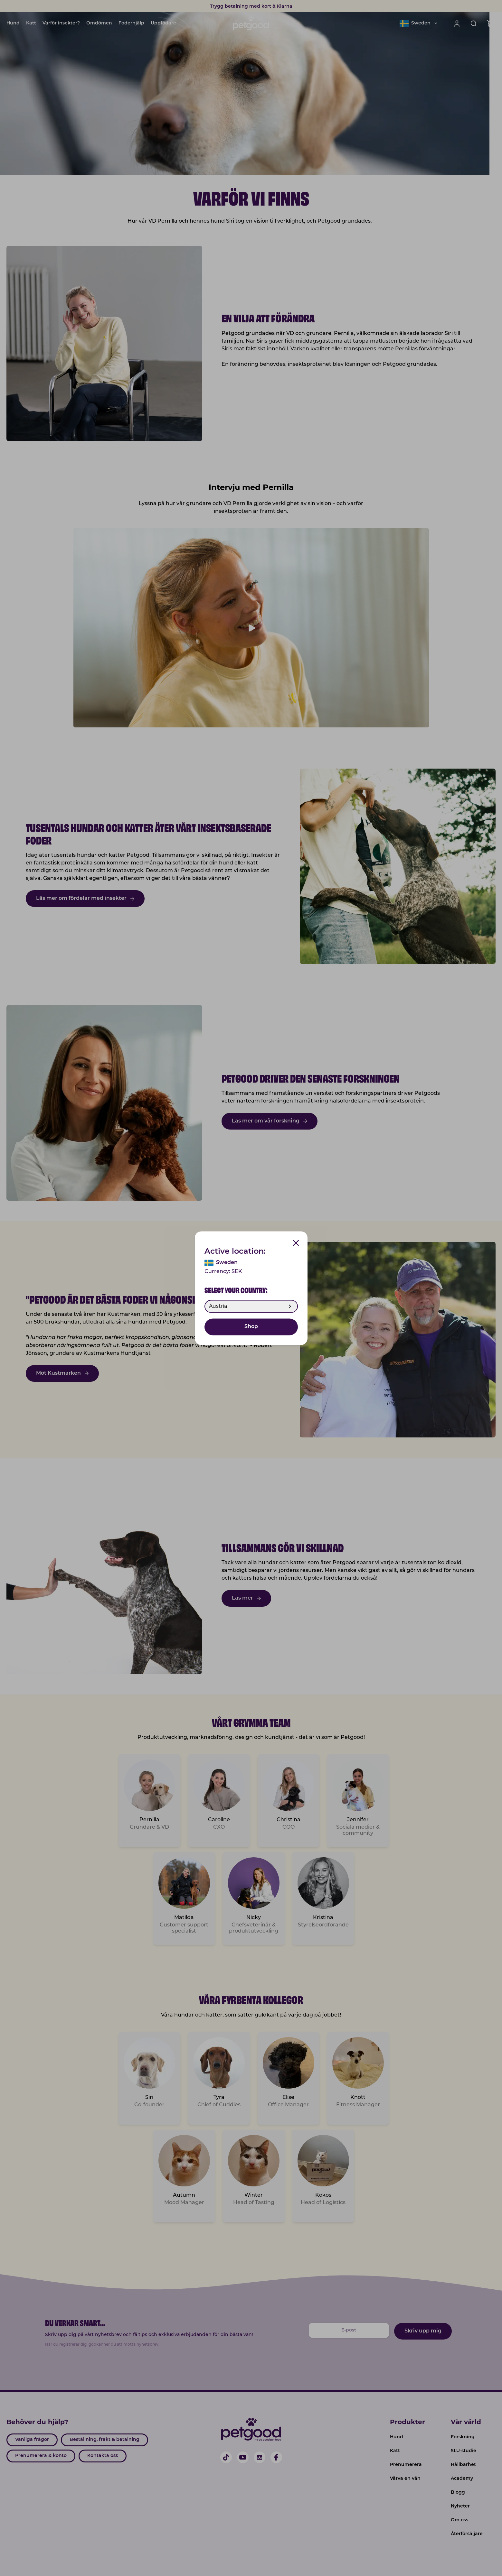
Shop (251, 1326)
